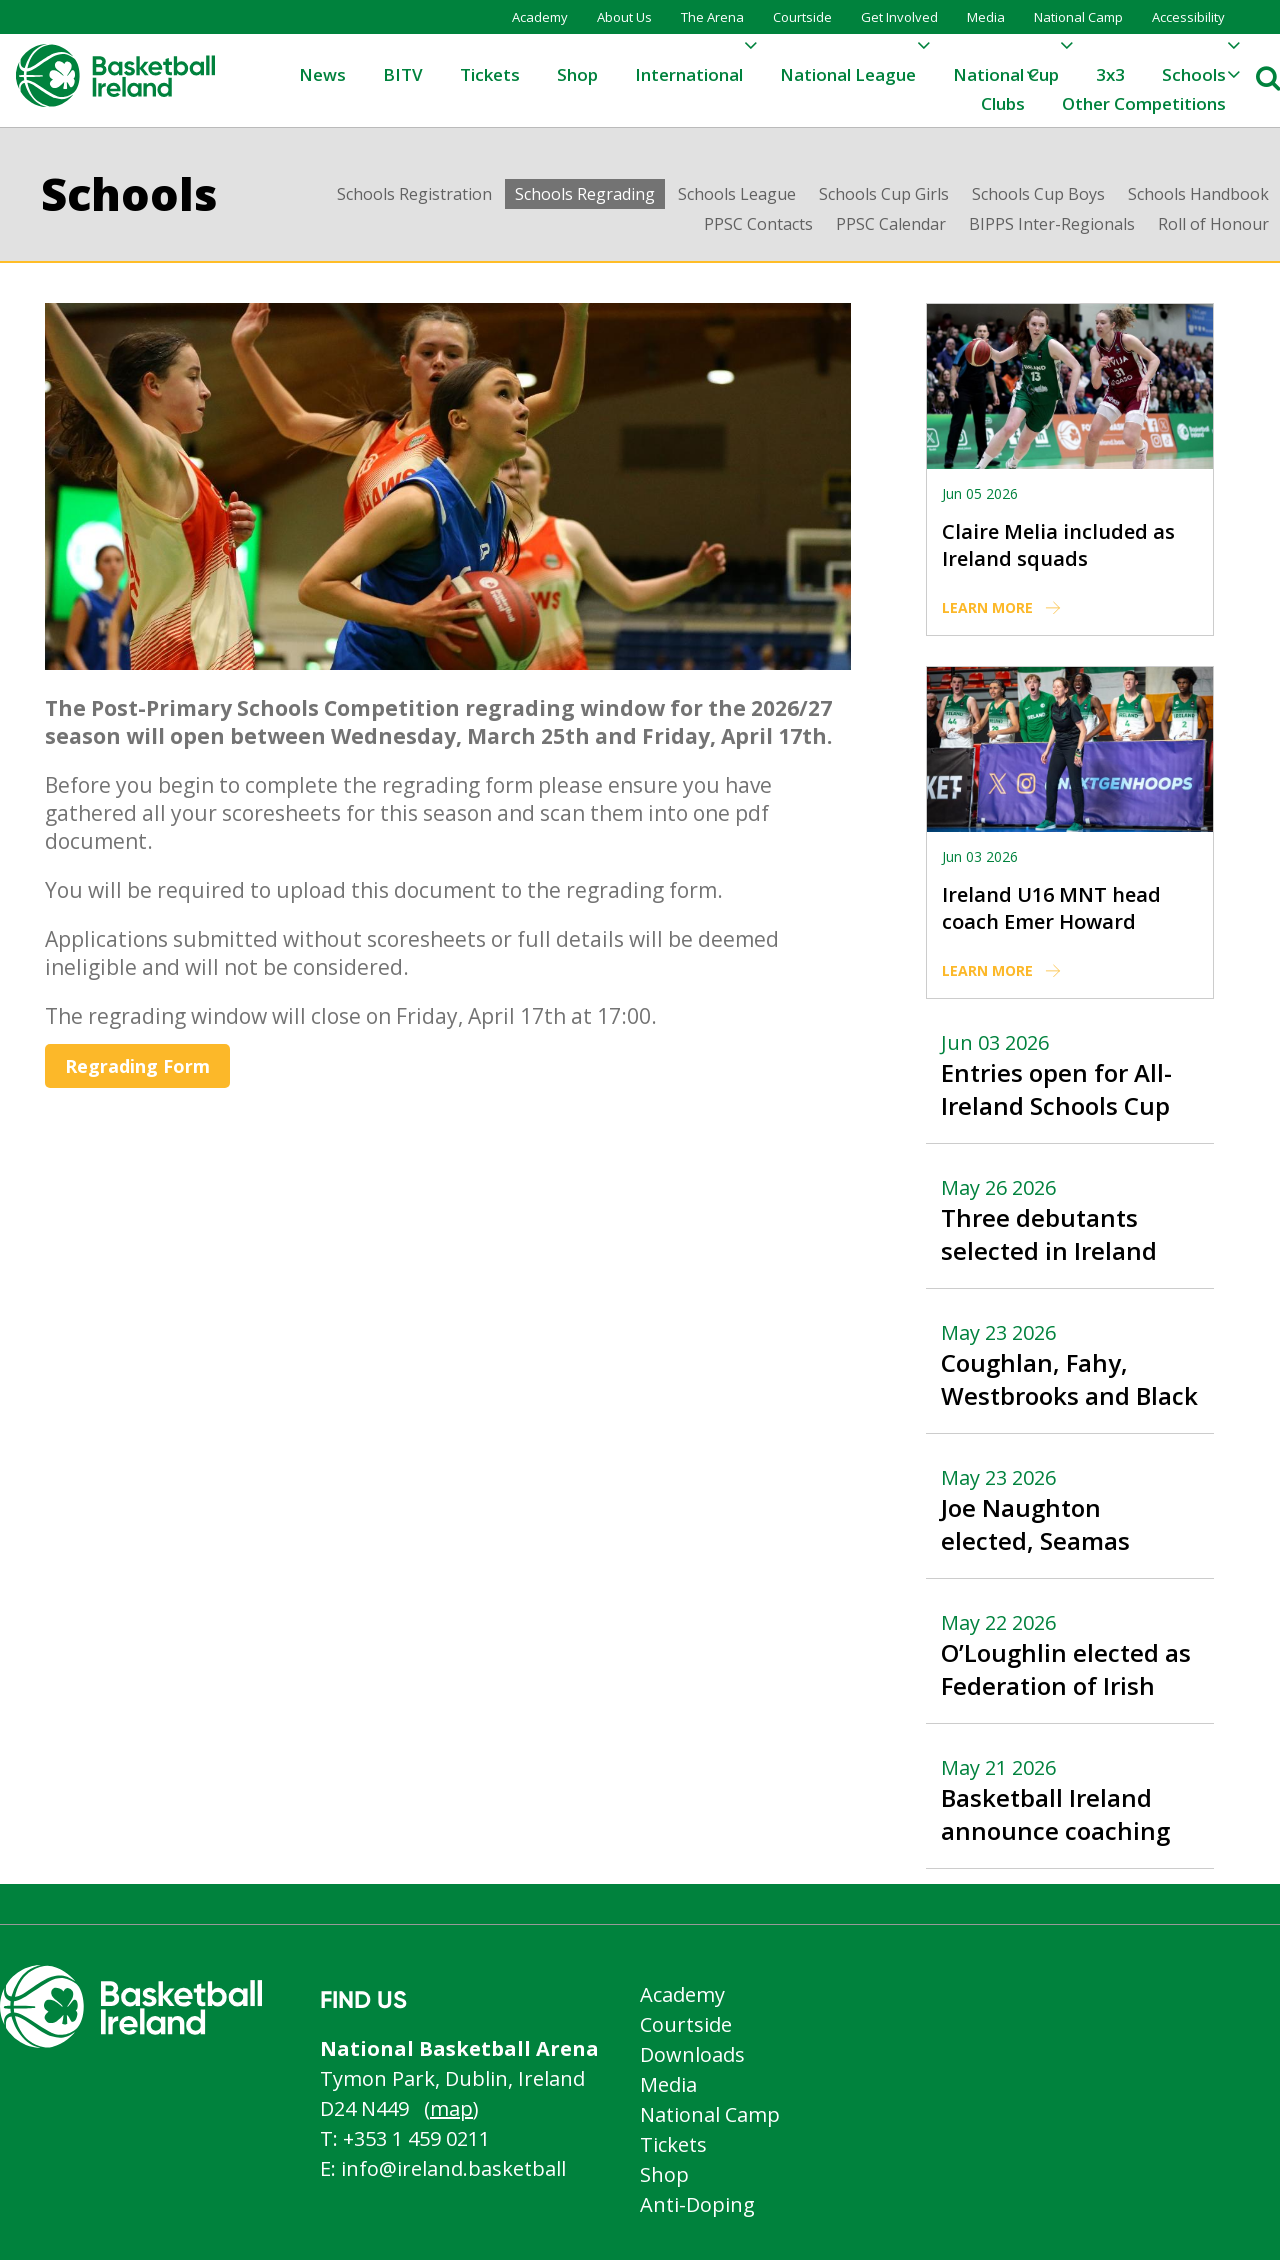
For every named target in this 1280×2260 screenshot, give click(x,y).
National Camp (1078, 17)
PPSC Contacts (758, 224)
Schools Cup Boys (1038, 194)
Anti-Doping (697, 2204)
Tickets (673, 2144)
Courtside (802, 17)
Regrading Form (137, 1066)
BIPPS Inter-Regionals (1052, 224)
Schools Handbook (1198, 194)
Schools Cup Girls (884, 194)
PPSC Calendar (891, 224)
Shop (664, 2174)
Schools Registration (414, 194)
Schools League (737, 194)
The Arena (712, 17)
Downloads (692, 2054)
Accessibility (1188, 17)
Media (986, 17)
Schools (129, 193)
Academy (540, 17)
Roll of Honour (1213, 224)
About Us (624, 17)
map (451, 2108)
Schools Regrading (585, 194)
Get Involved (899, 17)
